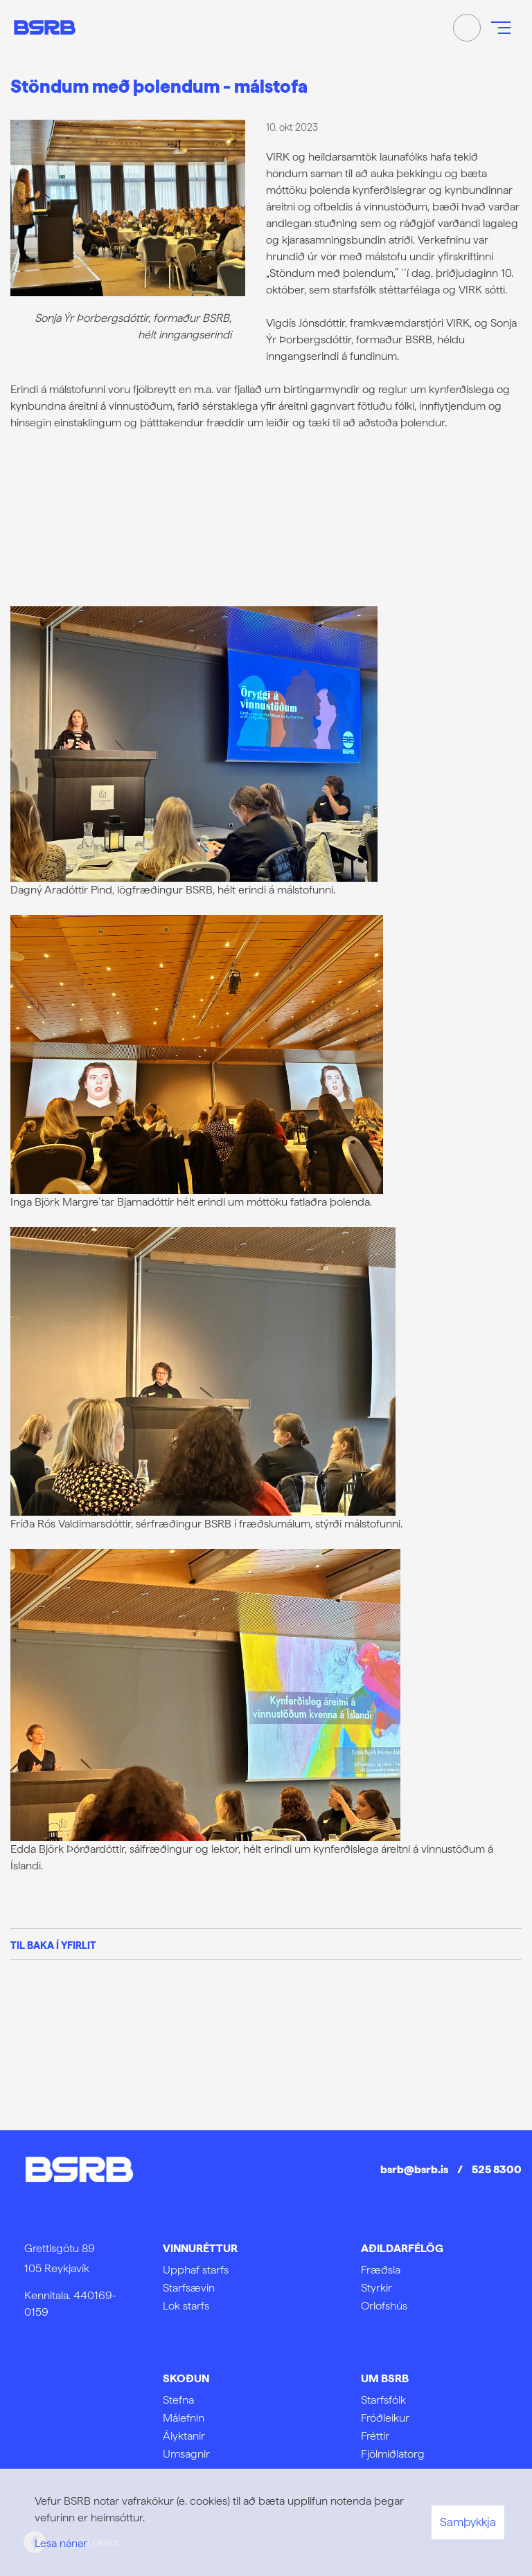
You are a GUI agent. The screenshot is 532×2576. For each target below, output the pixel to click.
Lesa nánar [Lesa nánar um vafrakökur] (61, 2543)
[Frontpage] (45, 27)
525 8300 (497, 2169)
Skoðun (186, 2378)
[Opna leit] (467, 28)
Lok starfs (186, 2305)
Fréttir (375, 2435)
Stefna (178, 2399)
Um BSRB (385, 2378)
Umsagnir (186, 2453)
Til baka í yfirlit (53, 1945)
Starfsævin (189, 2287)
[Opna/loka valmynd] (501, 28)
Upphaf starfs (196, 2269)
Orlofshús (384, 2305)
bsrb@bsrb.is (414, 2169)
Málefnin (183, 2417)
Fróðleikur (385, 2417)
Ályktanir (184, 2435)
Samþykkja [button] (468, 2522)
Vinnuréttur (200, 2248)
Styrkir (376, 2287)
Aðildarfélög (402, 2248)
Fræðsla (380, 2269)
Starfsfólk (383, 2399)
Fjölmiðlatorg (393, 2453)
